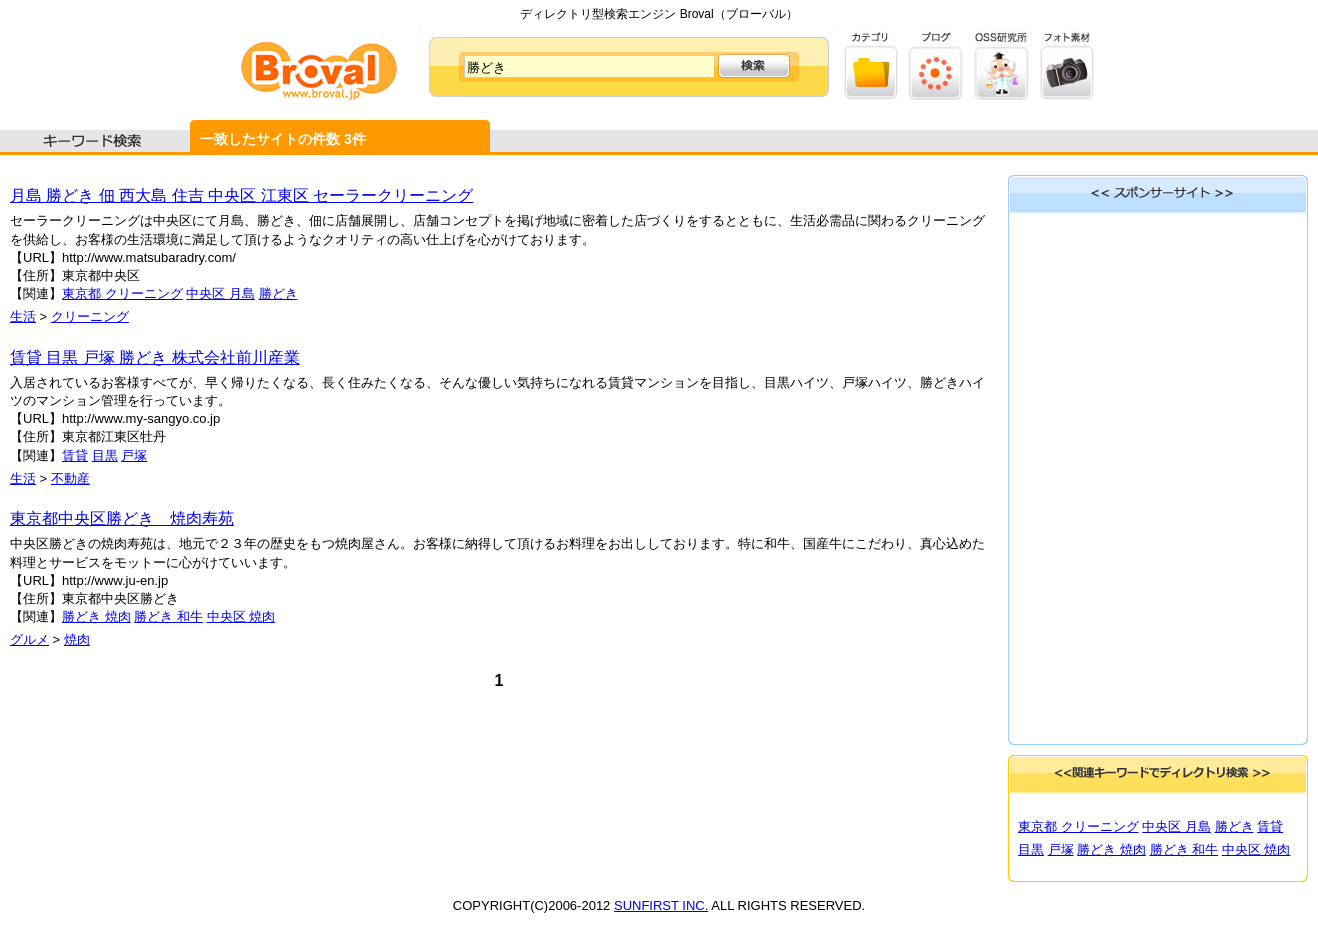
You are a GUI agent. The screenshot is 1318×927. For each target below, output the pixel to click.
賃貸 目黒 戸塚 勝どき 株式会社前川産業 (155, 357)
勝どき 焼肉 (96, 616)
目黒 (105, 455)
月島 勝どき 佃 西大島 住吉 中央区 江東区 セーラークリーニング (241, 195)
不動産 (70, 478)
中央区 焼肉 (241, 616)
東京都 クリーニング (122, 293)
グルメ (29, 639)
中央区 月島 (220, 293)
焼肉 (77, 639)
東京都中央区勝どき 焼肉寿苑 (122, 518)
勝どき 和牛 (168, 616)
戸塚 (134, 455)
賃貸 (75, 455)
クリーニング (90, 316)
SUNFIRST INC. (661, 905)
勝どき (278, 293)
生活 (23, 316)
